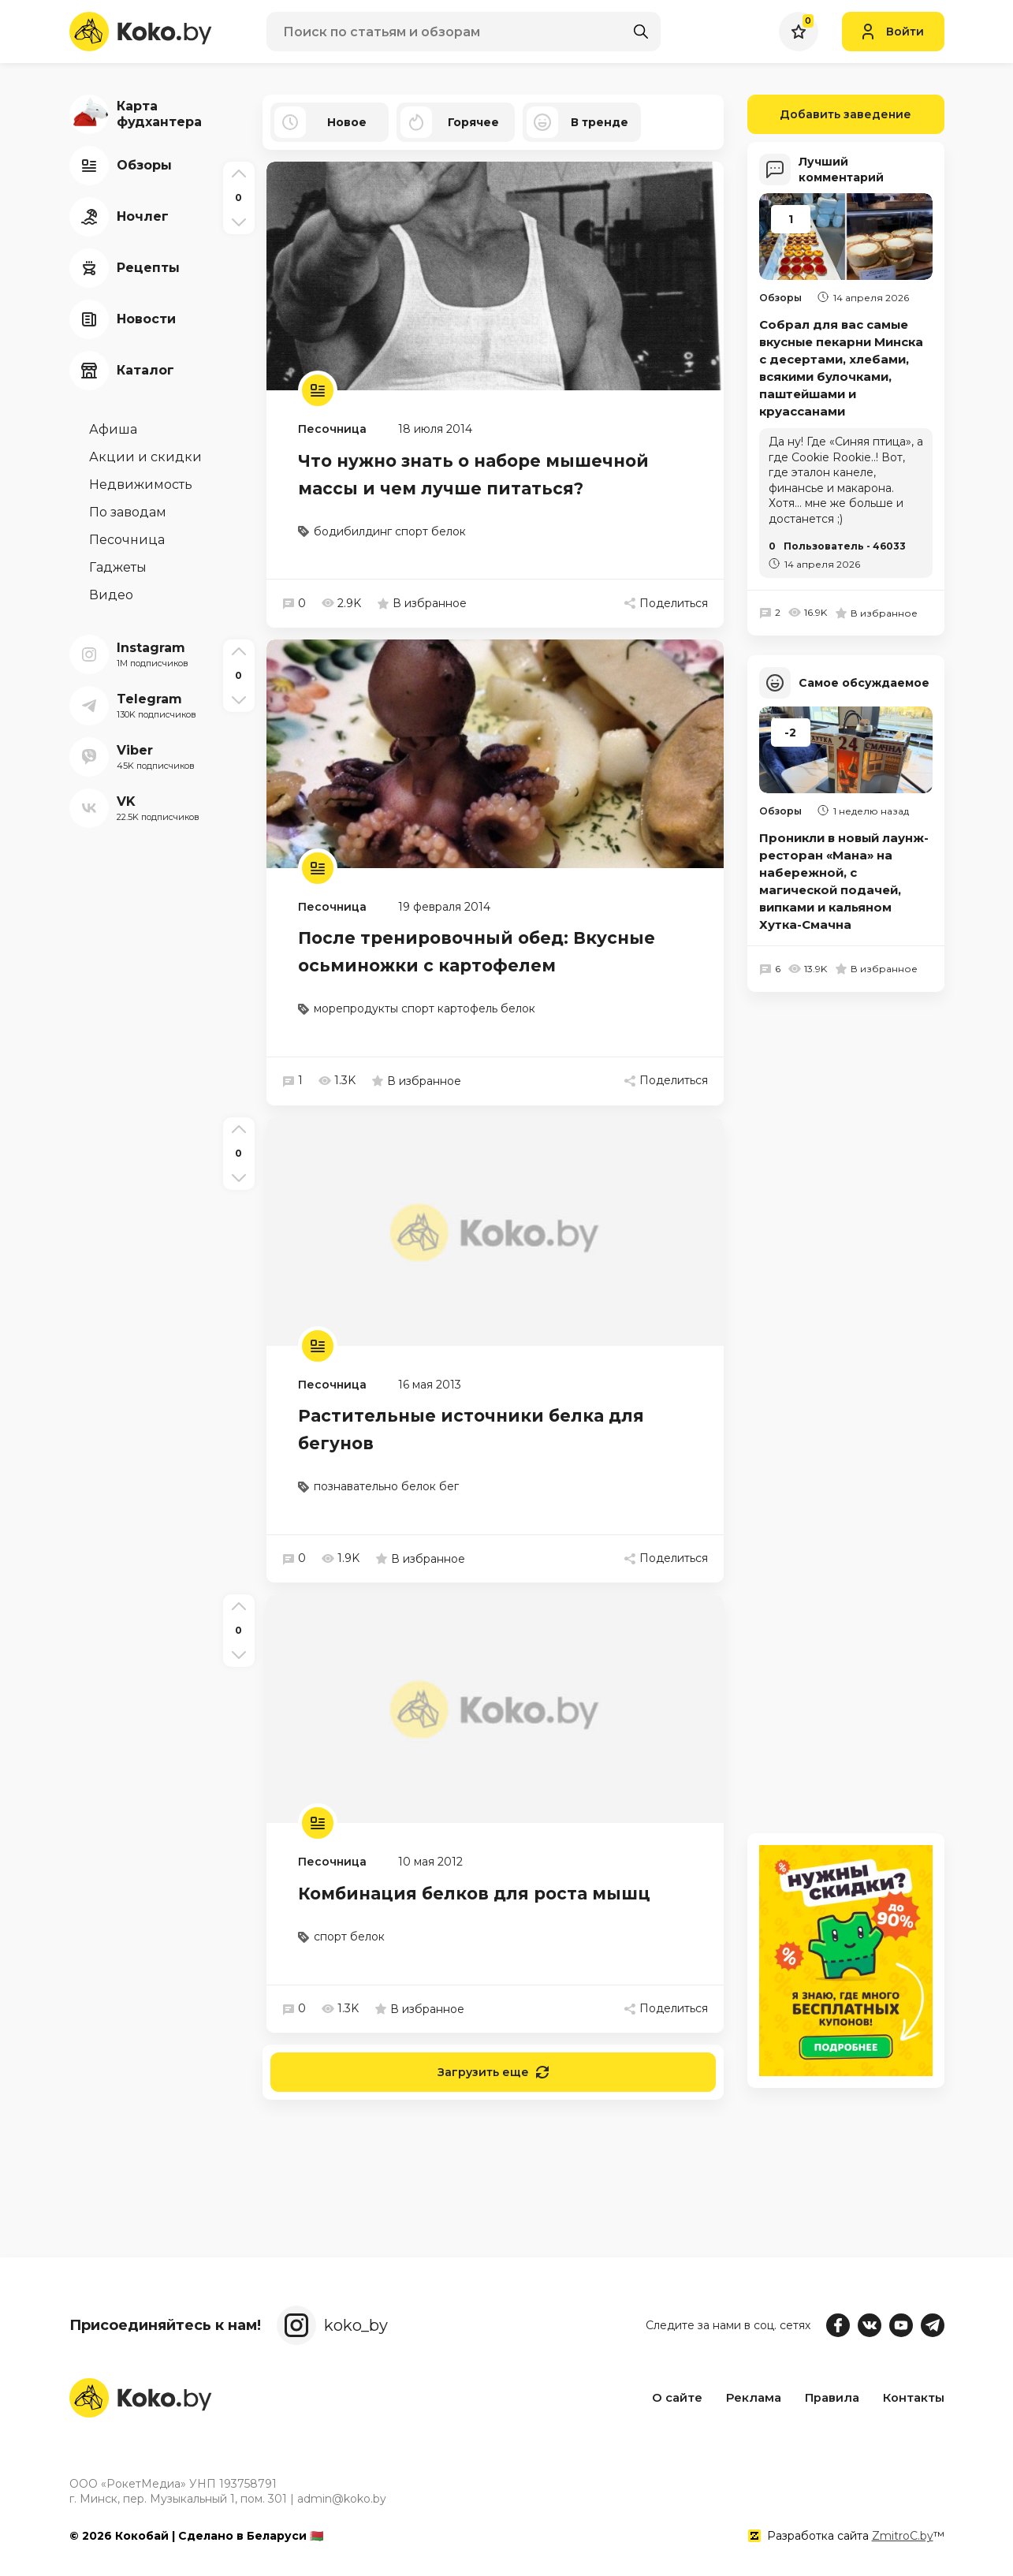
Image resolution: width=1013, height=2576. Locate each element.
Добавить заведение (829, 114)
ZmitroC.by (902, 2536)
